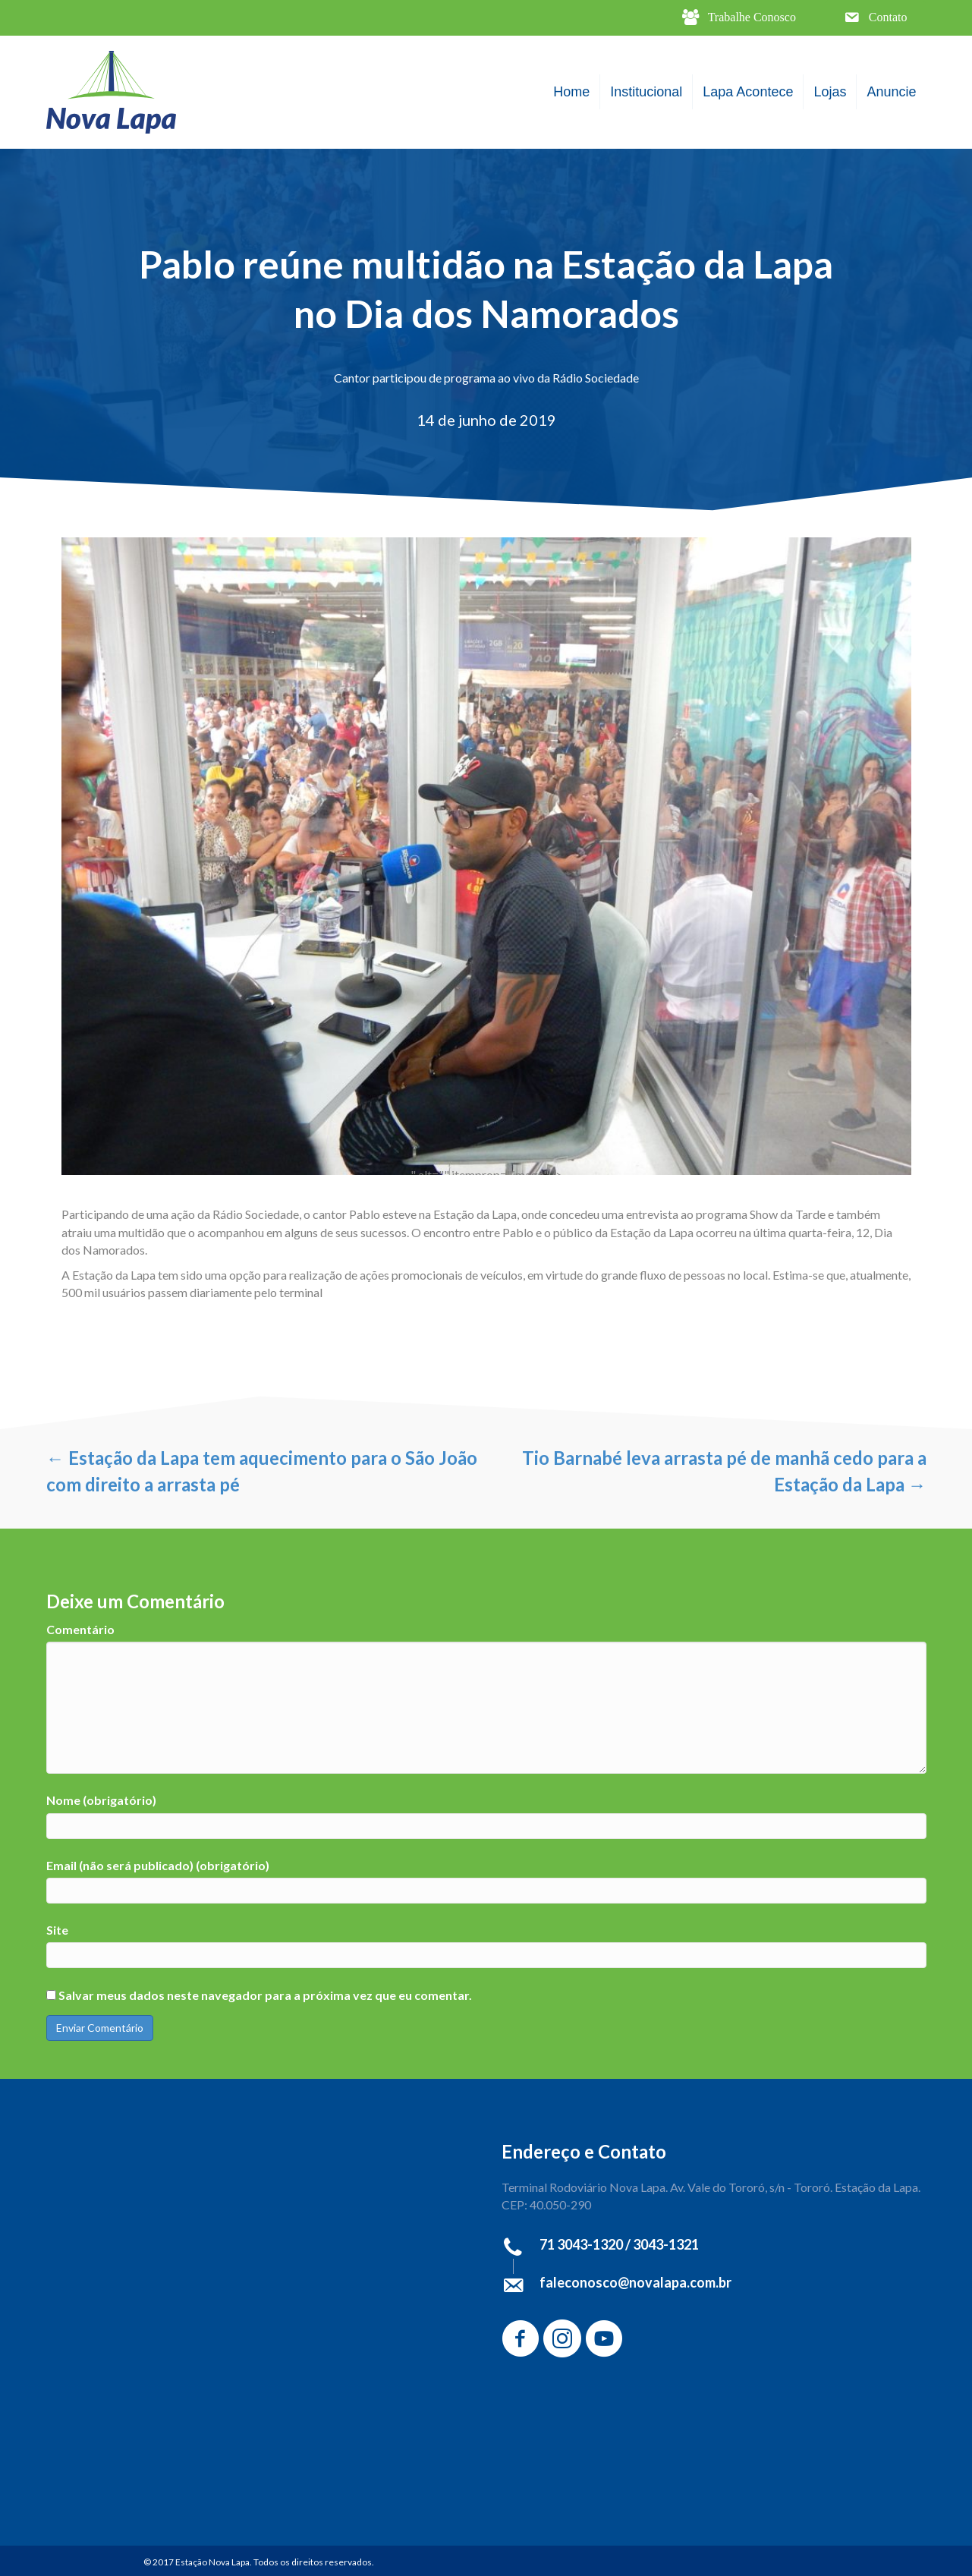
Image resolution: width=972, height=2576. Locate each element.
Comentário (80, 1629)
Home (571, 91)
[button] (739, 18)
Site (57, 1930)
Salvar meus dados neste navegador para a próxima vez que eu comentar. (265, 1995)
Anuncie (891, 91)
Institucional (646, 91)
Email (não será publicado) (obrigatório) (157, 1865)
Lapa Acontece (748, 91)
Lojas (829, 91)
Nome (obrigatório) (101, 1800)
